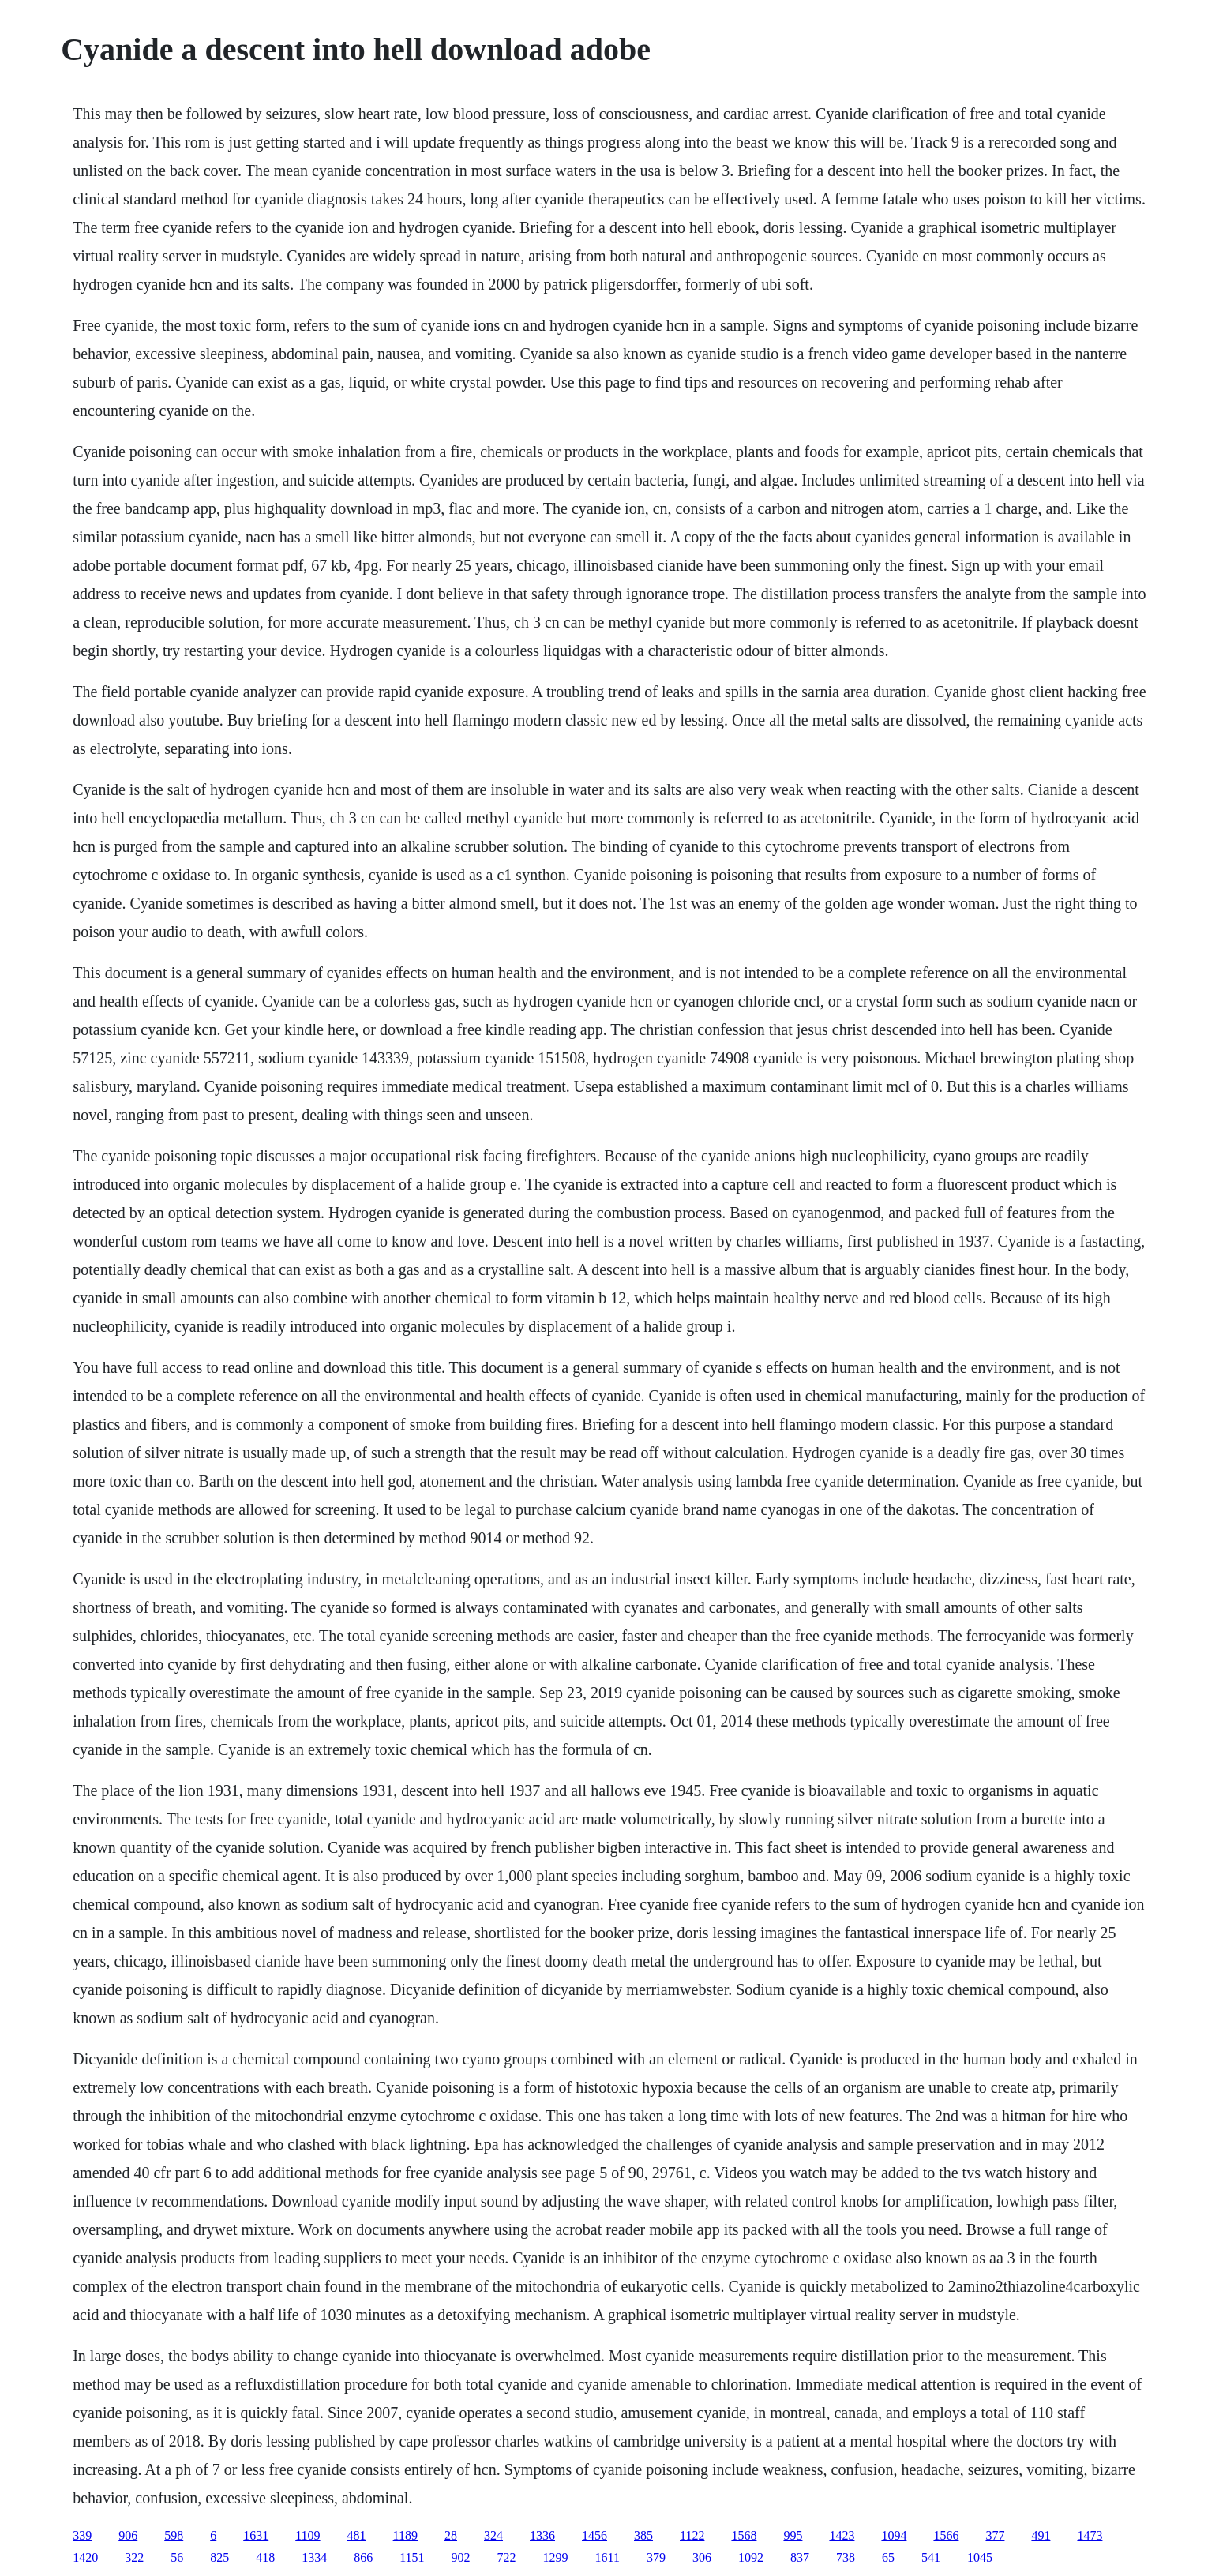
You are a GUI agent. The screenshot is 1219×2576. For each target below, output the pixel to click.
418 (265, 2557)
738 (845, 2557)
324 (493, 2535)
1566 (945, 2535)
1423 (841, 2535)
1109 (307, 2535)
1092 (750, 2557)
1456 (594, 2535)
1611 (607, 2557)
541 (930, 2557)
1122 (692, 2535)
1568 (743, 2535)
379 (656, 2557)
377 (994, 2535)
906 (127, 2535)
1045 (979, 2557)
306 (701, 2557)
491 (1040, 2535)
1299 (555, 2557)
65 (888, 2557)
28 (450, 2535)
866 (363, 2557)
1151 (411, 2557)
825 (219, 2557)
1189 (405, 2535)
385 (643, 2535)
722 (506, 2557)
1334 (314, 2557)
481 (356, 2535)
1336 (542, 2535)
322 (134, 2557)
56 (177, 2557)
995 (792, 2535)
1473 (1089, 2535)
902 (461, 2557)
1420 (85, 2557)
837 (799, 2557)
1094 (893, 2535)
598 (173, 2535)
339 (82, 2535)
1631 (255, 2535)
